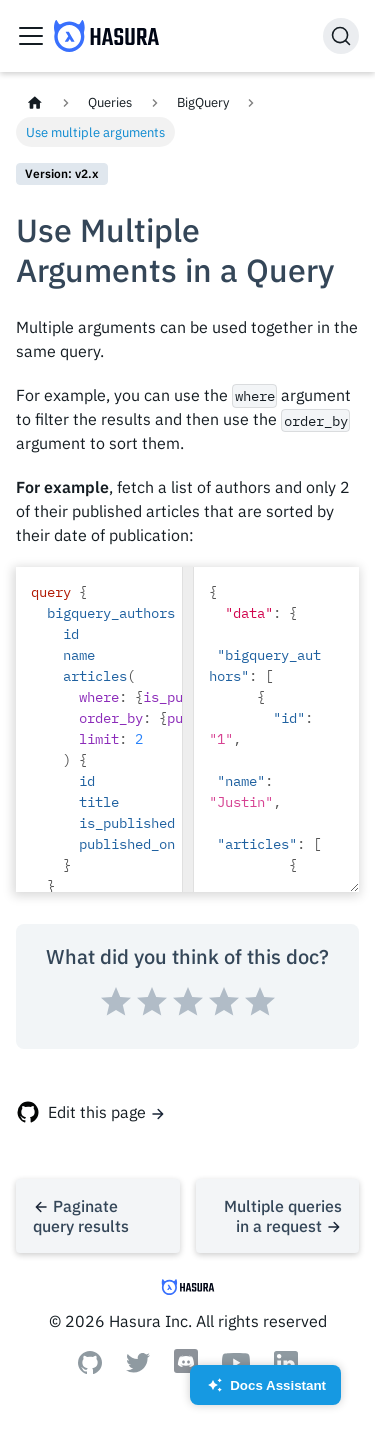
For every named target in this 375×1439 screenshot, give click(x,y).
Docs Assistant (265, 1391)
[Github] (90, 1368)
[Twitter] (138, 1367)
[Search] (341, 36)
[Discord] (186, 1371)
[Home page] (35, 102)
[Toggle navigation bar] (31, 36)
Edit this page (97, 1112)
